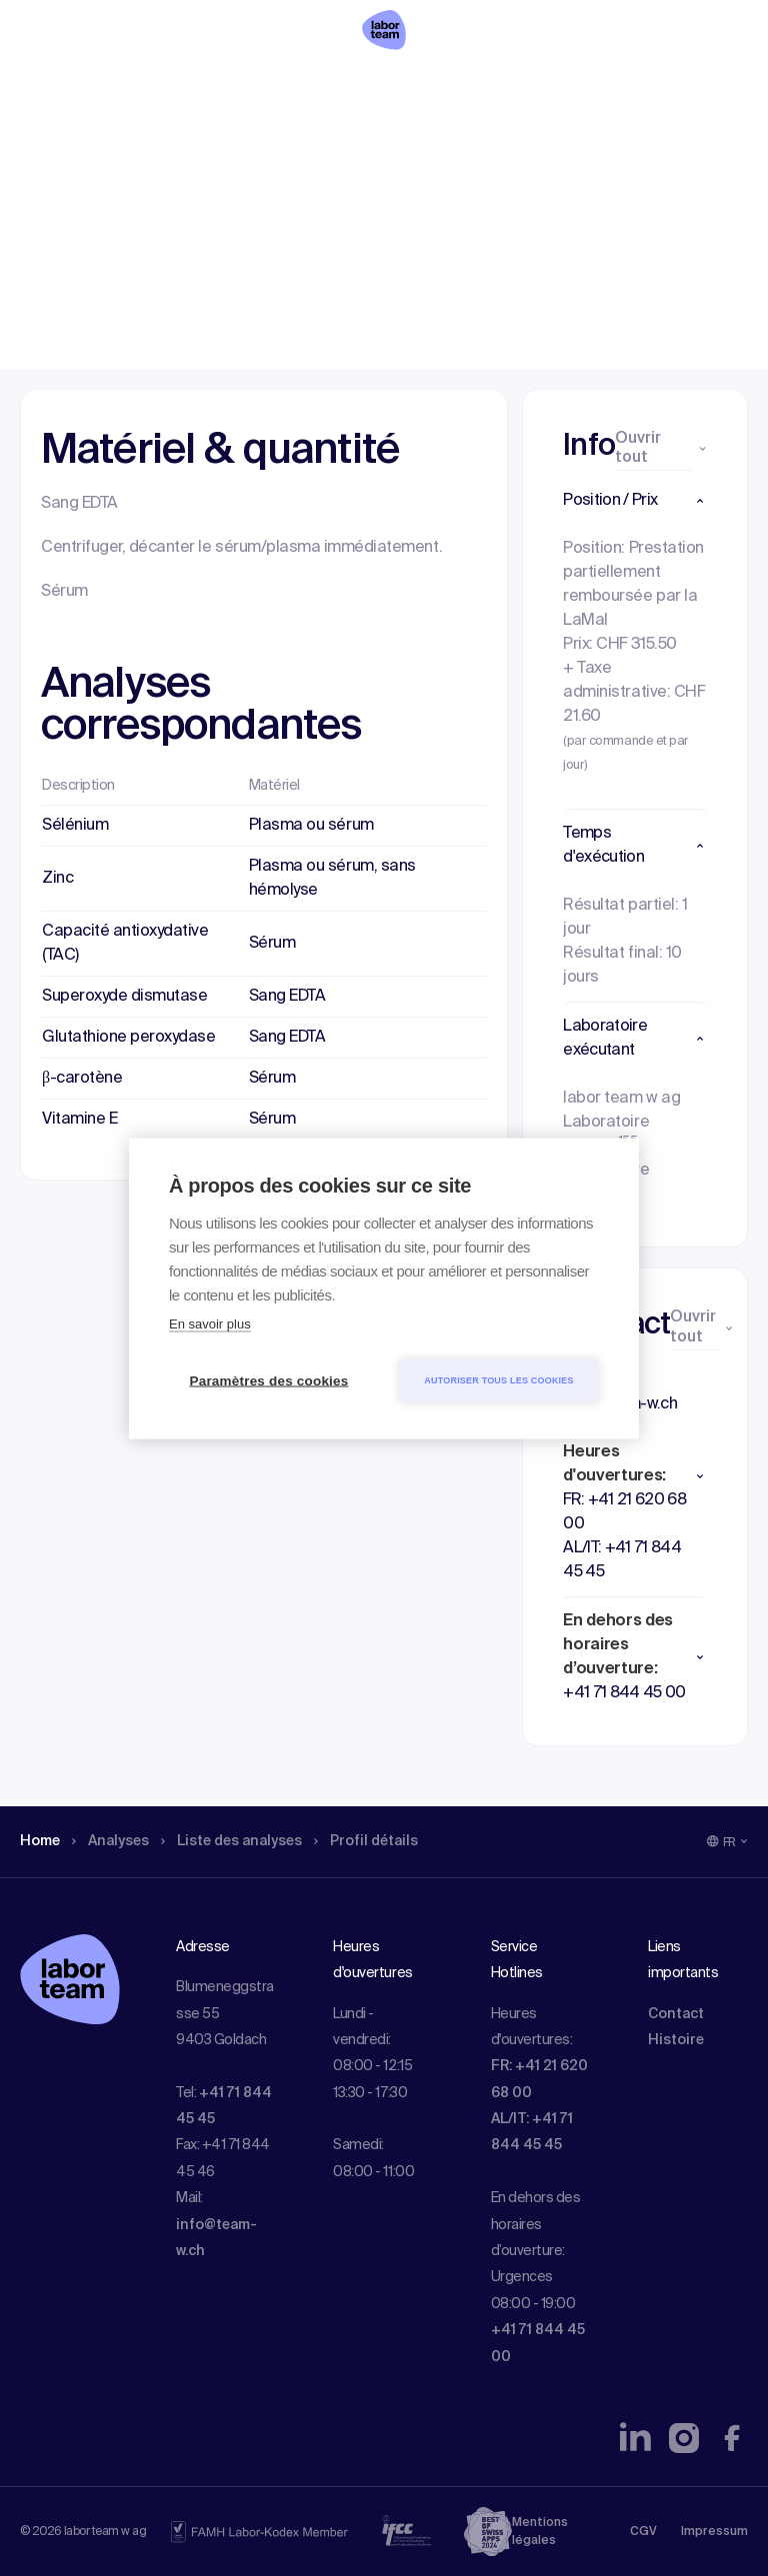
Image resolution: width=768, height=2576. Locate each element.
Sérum (272, 944)
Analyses (119, 145)
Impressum (714, 2532)
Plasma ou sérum (311, 826)
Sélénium (75, 826)
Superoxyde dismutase (124, 997)
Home (42, 145)
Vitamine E (79, 1120)
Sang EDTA (287, 997)
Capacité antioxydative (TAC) (125, 944)
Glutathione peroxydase (128, 1038)
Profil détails (401, 145)
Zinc (57, 879)
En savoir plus (210, 1322)
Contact (676, 2014)
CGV (643, 2532)
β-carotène (82, 1079)
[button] (635, 501)
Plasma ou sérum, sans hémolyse (332, 879)
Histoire (676, 2040)
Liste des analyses (253, 145)
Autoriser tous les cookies (498, 1379)
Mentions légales (540, 2532)
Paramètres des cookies (269, 1379)
